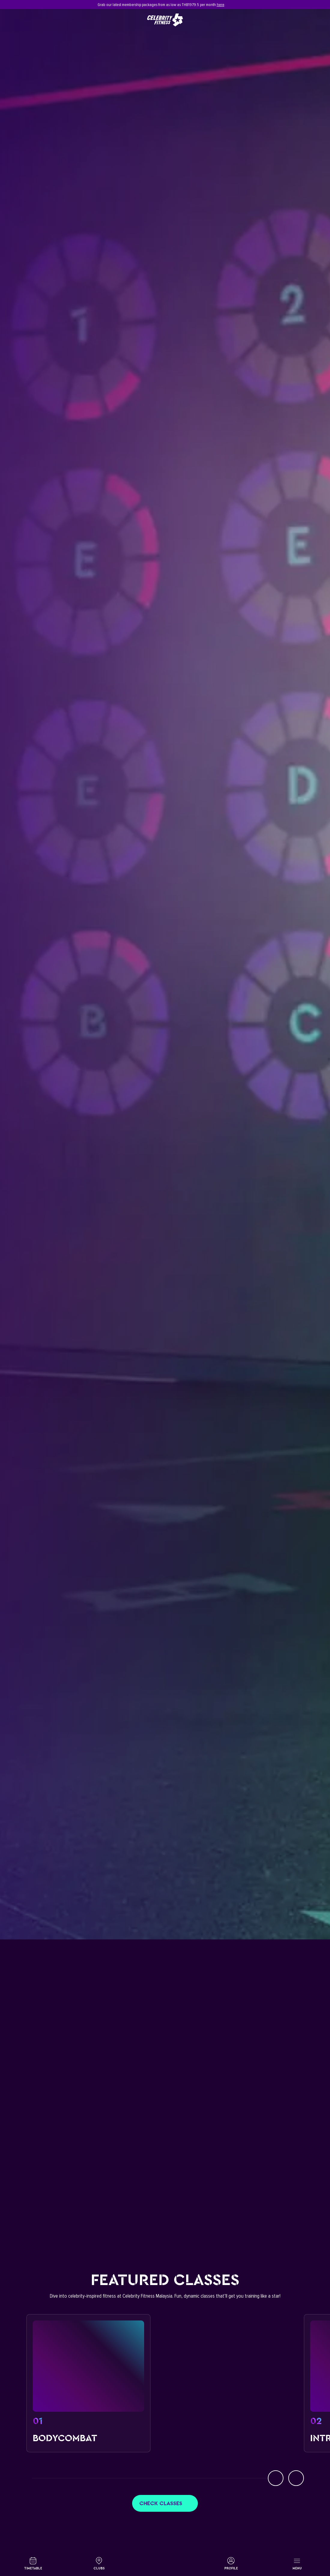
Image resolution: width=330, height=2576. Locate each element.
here (220, 4)
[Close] (300, 4)
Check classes (165, 2503)
